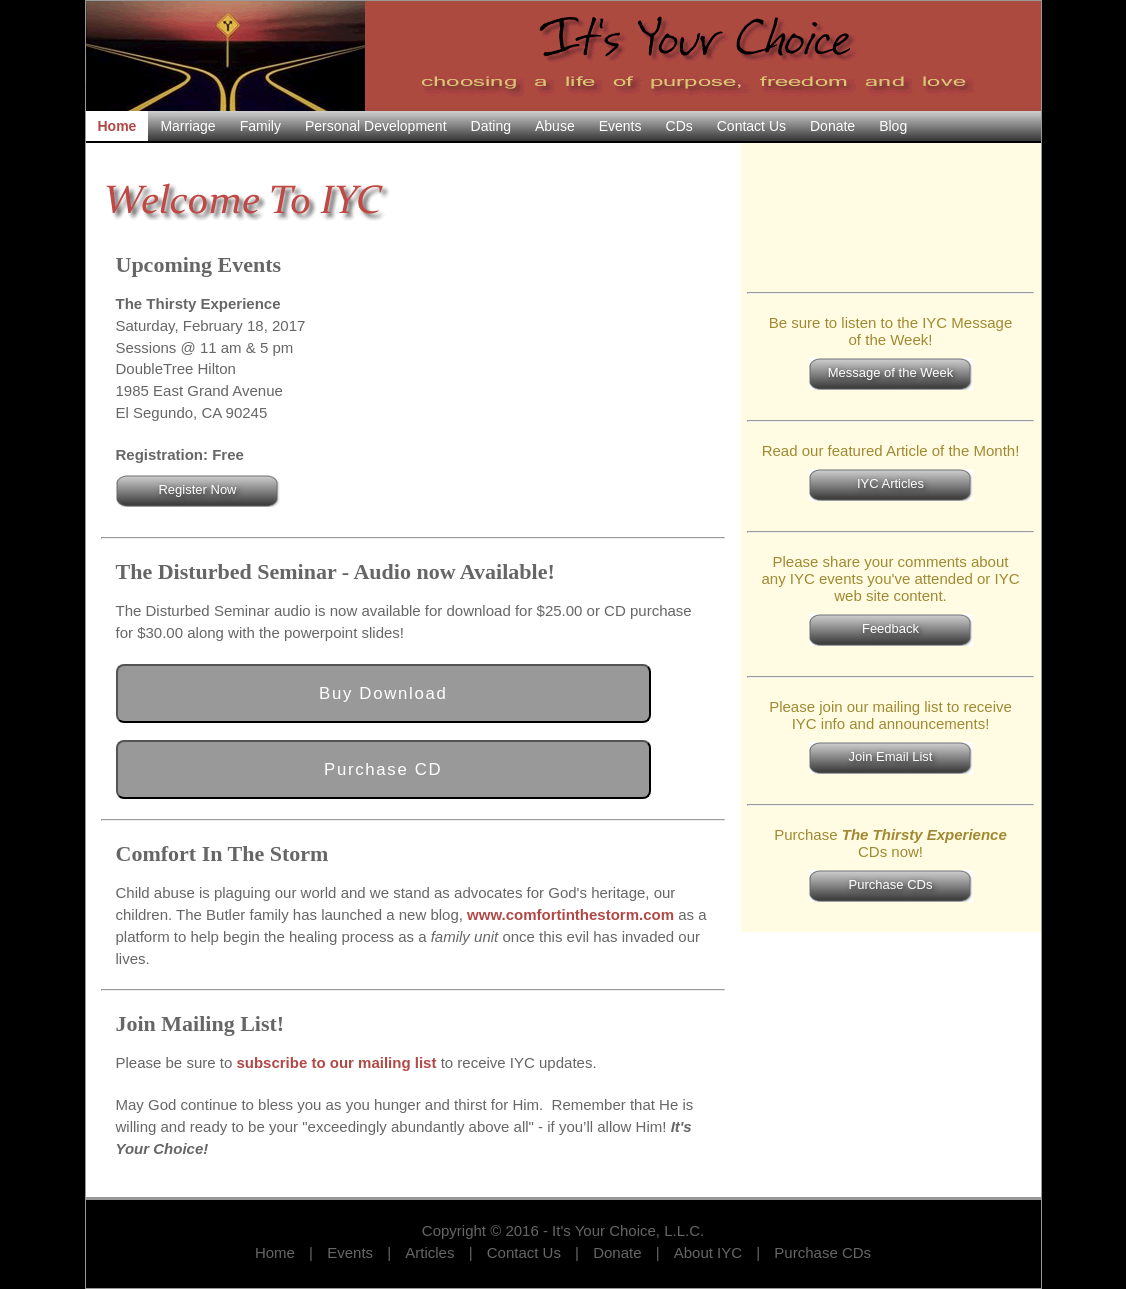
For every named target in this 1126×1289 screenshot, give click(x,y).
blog (893, 126)
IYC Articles (890, 483)
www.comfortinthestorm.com (570, 914)
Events (350, 1252)
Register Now (197, 489)
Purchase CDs (891, 884)
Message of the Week (891, 372)
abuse (555, 126)
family (260, 126)
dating (491, 126)
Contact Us (524, 1252)
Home (275, 1252)
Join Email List (891, 756)
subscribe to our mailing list (336, 1062)
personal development (376, 126)
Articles (429, 1252)
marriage (187, 126)
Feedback (890, 628)
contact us (751, 126)
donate (832, 126)
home (117, 126)
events (620, 126)
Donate (617, 1252)
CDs (679, 126)
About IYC (708, 1252)
